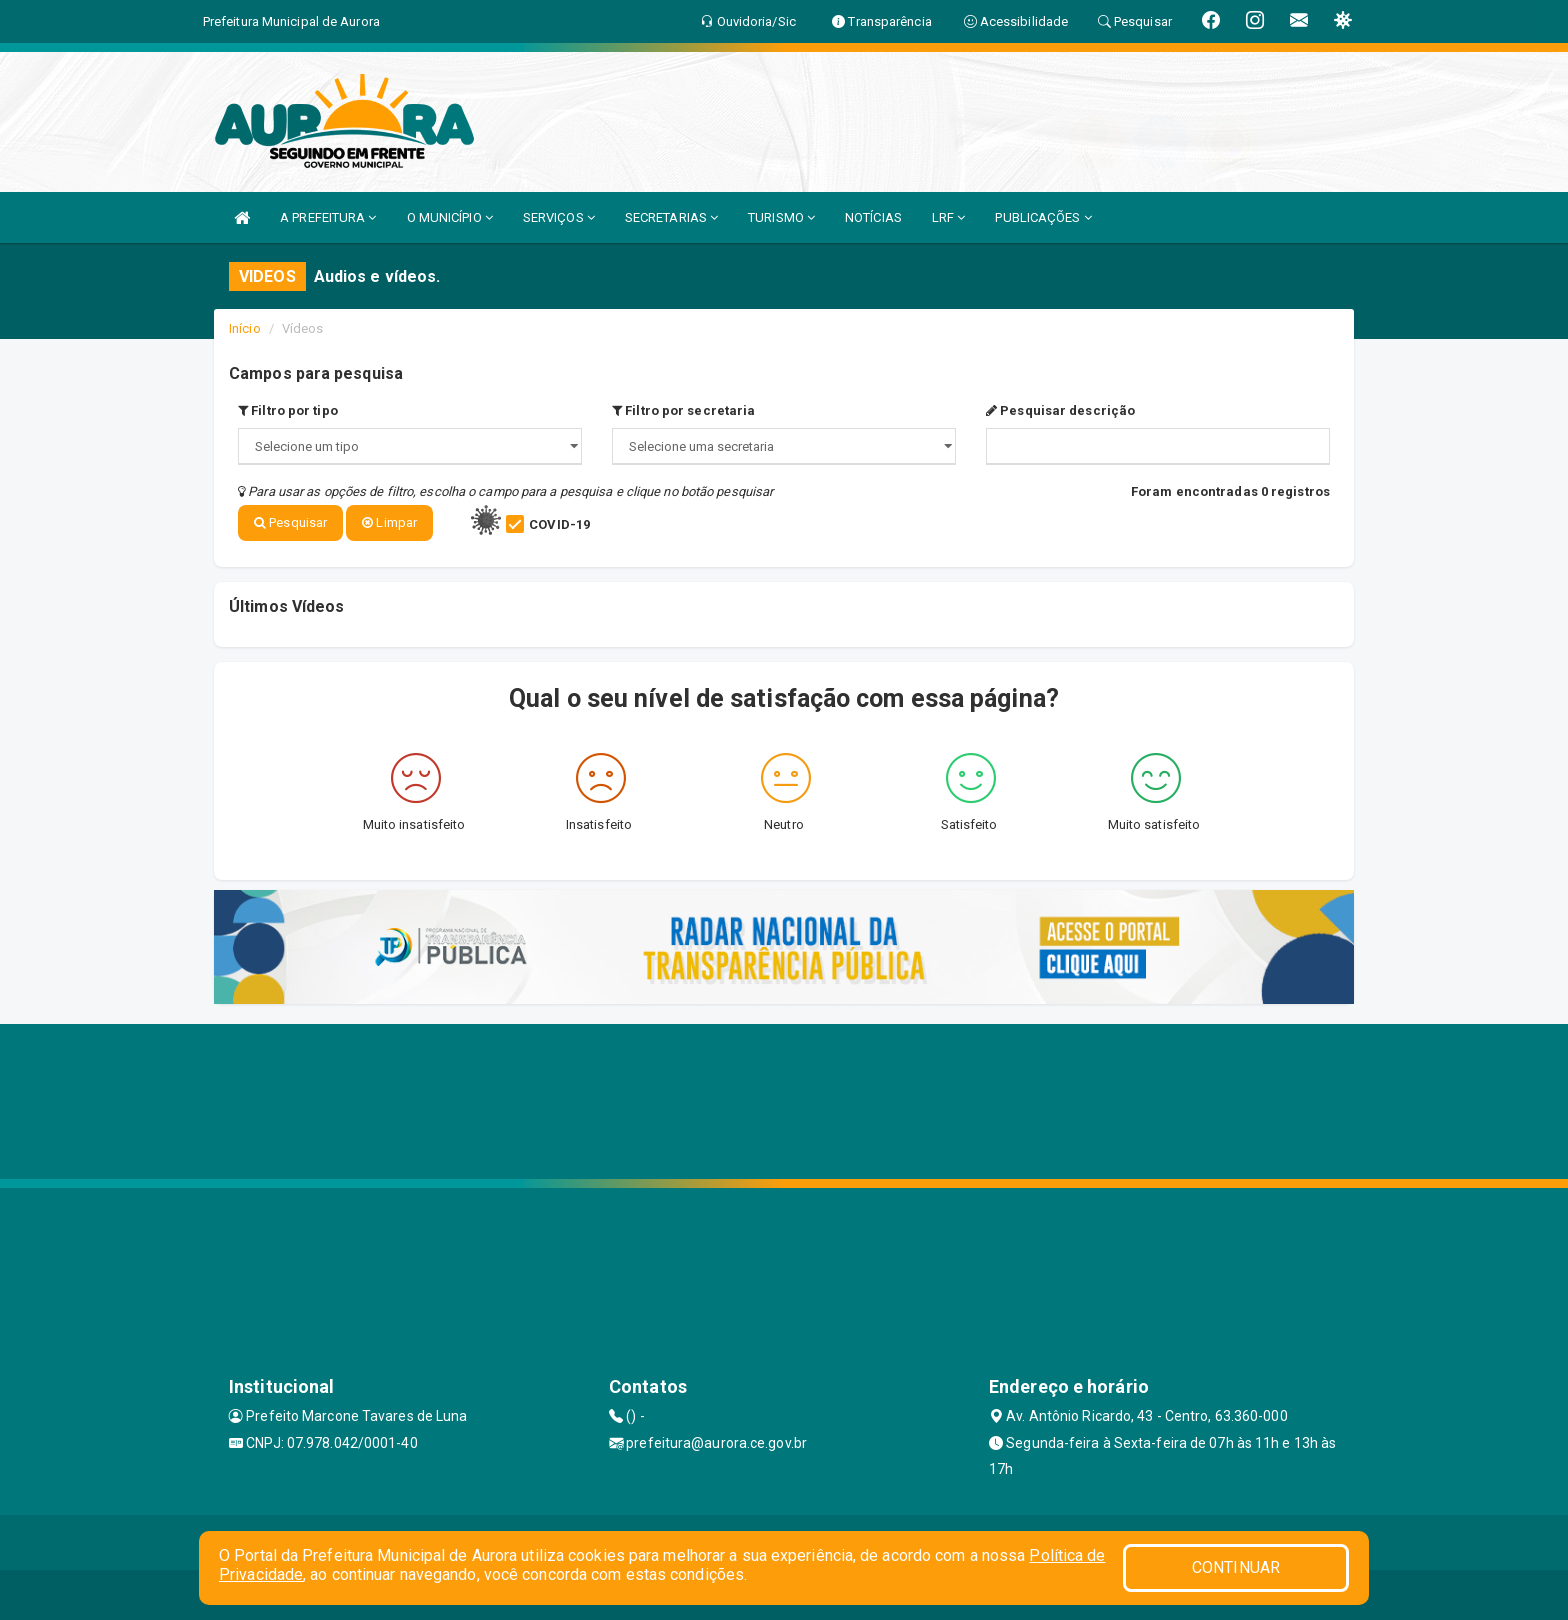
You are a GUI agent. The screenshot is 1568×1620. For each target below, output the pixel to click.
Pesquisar (290, 522)
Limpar (389, 522)
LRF (949, 217)
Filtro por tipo (288, 410)
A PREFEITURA (328, 217)
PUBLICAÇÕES (1043, 217)
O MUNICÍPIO (450, 217)
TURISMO (781, 217)
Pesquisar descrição (1060, 410)
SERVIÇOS (559, 217)
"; (784, 446)
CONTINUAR (1236, 1567)
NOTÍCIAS (873, 217)
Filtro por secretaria (683, 410)
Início (245, 328)
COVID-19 (559, 524)
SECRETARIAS (671, 217)
